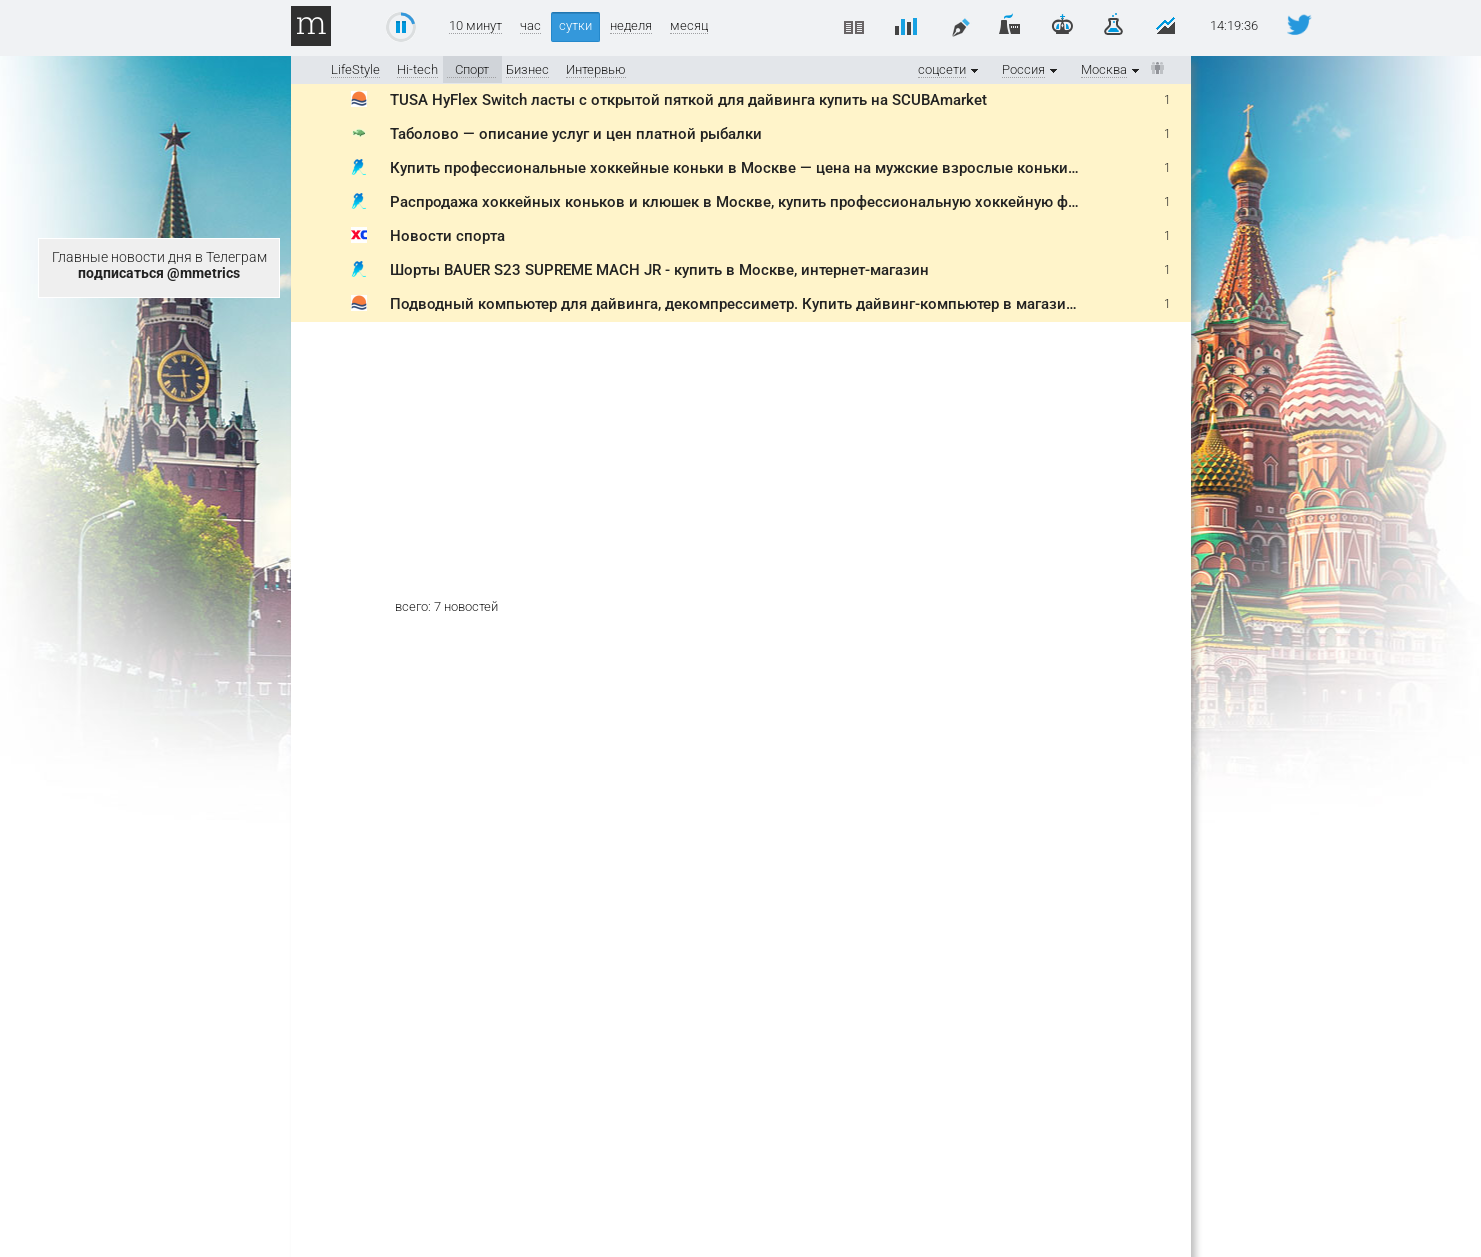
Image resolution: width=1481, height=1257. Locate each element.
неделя (631, 26)
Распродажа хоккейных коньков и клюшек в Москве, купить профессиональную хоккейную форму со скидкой (789, 202)
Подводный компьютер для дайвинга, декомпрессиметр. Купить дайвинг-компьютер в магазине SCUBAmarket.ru (794, 304)
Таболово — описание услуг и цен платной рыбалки (576, 134)
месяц (689, 26)
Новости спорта (447, 236)
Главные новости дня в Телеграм (159, 265)
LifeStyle (355, 69)
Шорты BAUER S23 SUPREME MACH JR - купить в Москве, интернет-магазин (659, 270)
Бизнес (527, 69)
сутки (575, 25)
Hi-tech (417, 69)
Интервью (596, 69)
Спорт (472, 69)
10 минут (475, 26)
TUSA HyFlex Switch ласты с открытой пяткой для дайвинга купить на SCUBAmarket (688, 100)
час (530, 26)
